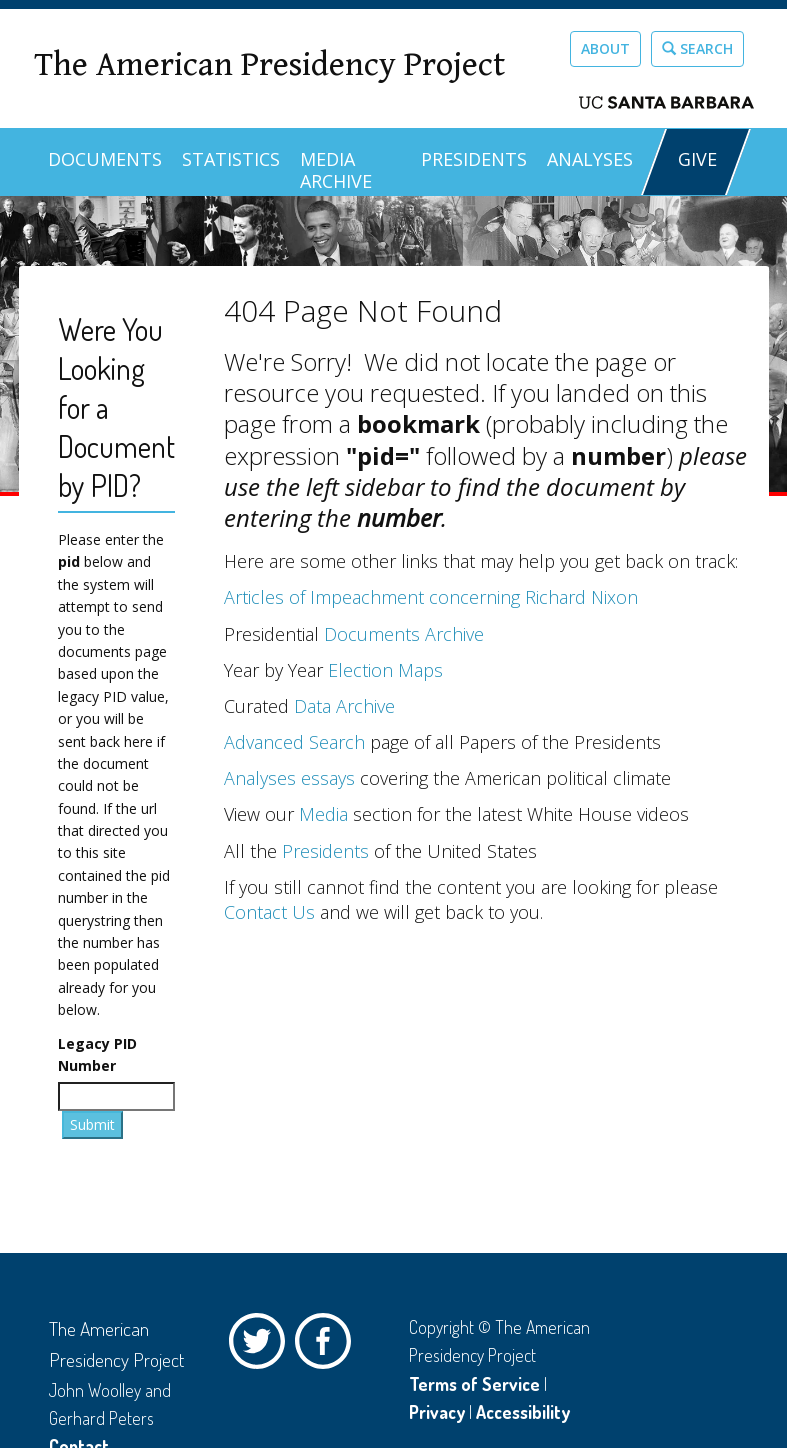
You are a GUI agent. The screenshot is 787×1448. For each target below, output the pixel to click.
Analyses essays (289, 778)
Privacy (437, 1412)
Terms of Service (474, 1384)
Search (697, 48)
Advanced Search (294, 742)
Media (323, 814)
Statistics (231, 159)
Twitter (262, 1346)
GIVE (697, 159)
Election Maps (385, 670)
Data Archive (344, 706)
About (605, 48)
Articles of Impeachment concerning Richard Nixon (431, 597)
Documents (105, 159)
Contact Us (269, 912)
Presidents (474, 159)
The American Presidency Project (269, 65)
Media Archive (336, 170)
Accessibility (523, 1412)
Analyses (590, 159)
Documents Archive (404, 634)
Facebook (328, 1346)
